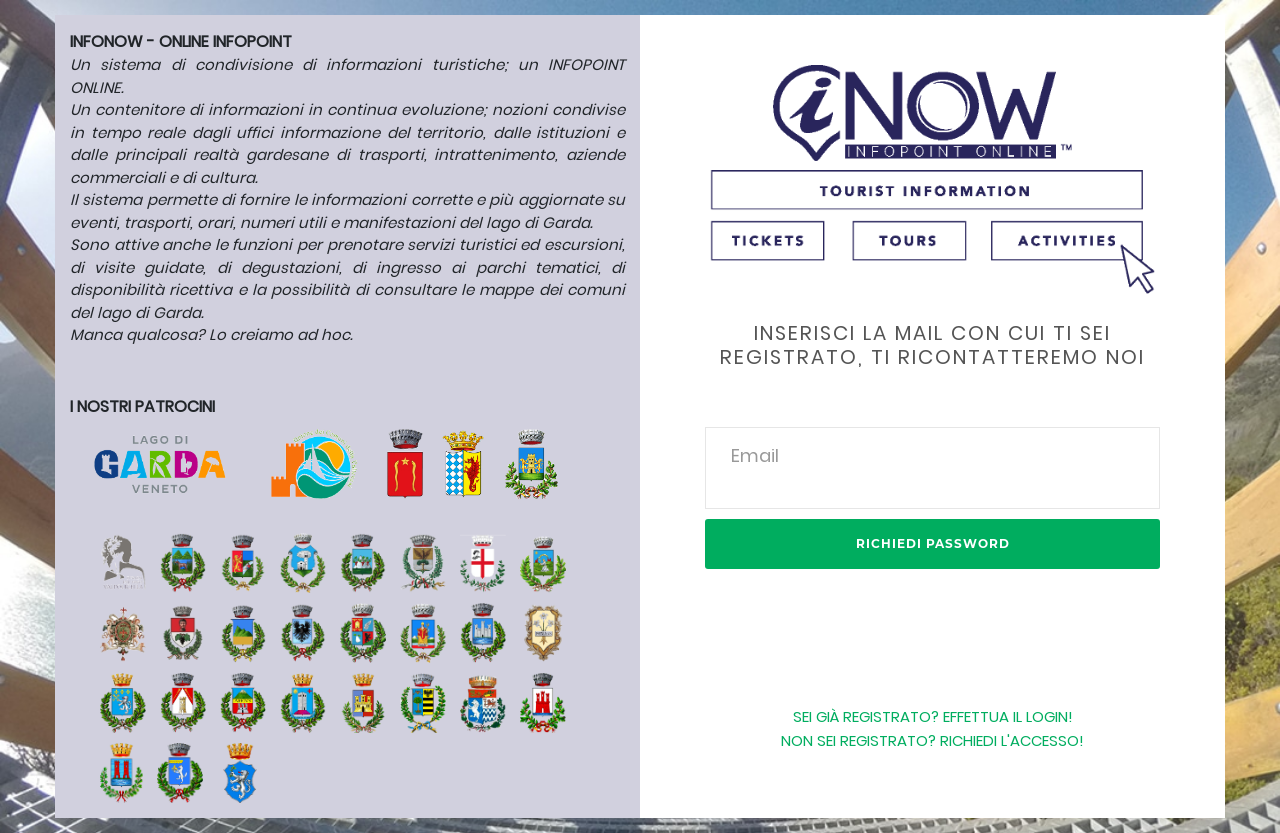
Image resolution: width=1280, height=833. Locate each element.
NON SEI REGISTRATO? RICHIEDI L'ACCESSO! (932, 740)
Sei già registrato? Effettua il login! (933, 716)
